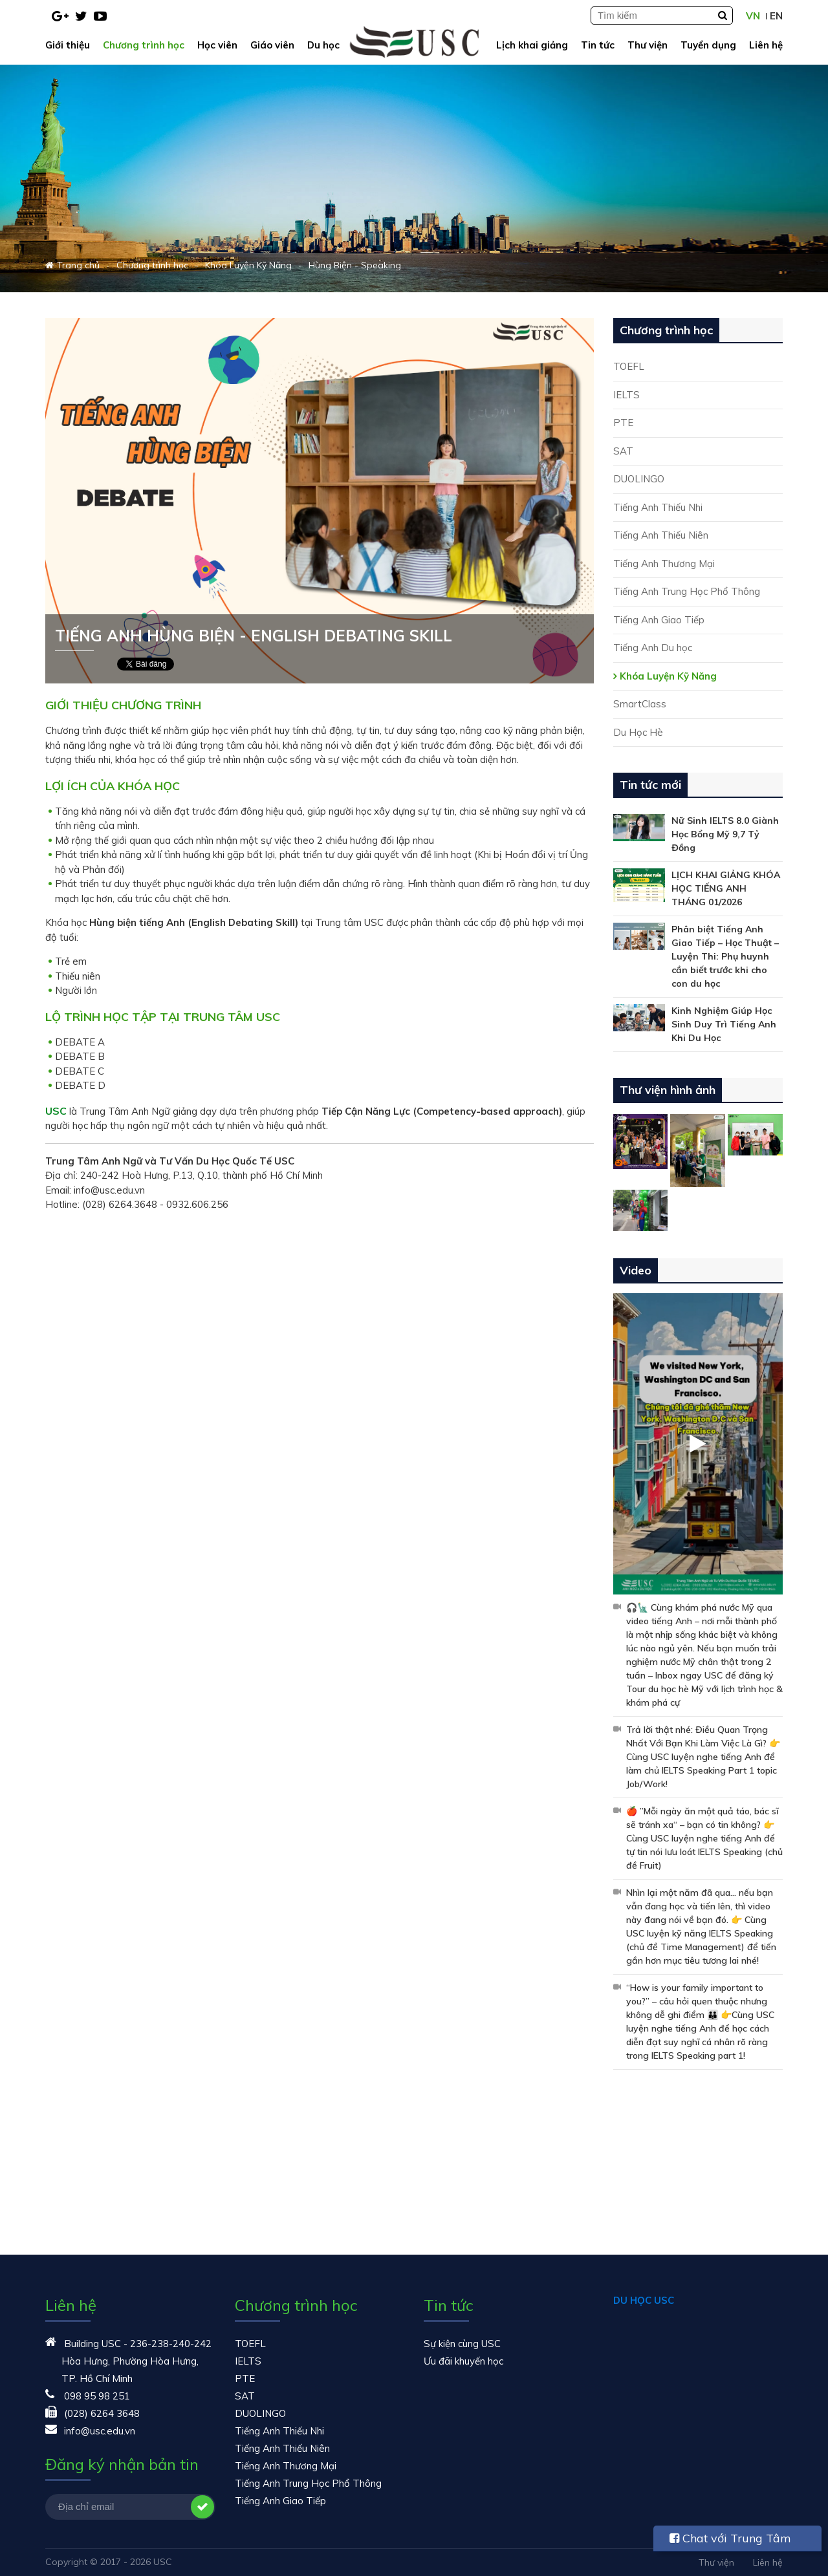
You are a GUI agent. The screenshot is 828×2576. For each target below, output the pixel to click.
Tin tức (598, 45)
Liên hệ (766, 45)
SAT (623, 451)
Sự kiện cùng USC (462, 2343)
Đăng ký (202, 2506)
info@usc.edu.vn (99, 2431)
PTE (623, 422)
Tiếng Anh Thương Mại (664, 563)
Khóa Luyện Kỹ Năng (668, 676)
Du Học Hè (638, 732)
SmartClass (639, 704)
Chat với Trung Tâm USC (730, 2541)
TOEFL (628, 366)
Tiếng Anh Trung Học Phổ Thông (686, 591)
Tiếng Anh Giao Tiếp (658, 620)
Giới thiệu (67, 45)
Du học (323, 45)
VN (753, 16)
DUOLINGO (638, 479)
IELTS (626, 395)
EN (776, 16)
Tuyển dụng (708, 45)
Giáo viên (272, 45)
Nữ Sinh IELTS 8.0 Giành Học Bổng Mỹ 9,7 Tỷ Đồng (725, 834)
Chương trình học (143, 45)
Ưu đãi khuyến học (463, 2361)
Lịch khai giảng (532, 45)
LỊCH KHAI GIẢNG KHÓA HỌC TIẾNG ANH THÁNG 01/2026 (725, 888)
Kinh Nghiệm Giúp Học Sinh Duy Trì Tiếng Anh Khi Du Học (723, 1024)
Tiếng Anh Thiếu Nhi (658, 507)
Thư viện (647, 45)
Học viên (217, 45)
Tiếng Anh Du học (652, 647)
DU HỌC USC (643, 2300)
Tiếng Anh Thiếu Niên (660, 535)
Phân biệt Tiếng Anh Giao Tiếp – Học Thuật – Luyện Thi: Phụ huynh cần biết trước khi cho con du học (725, 956)
